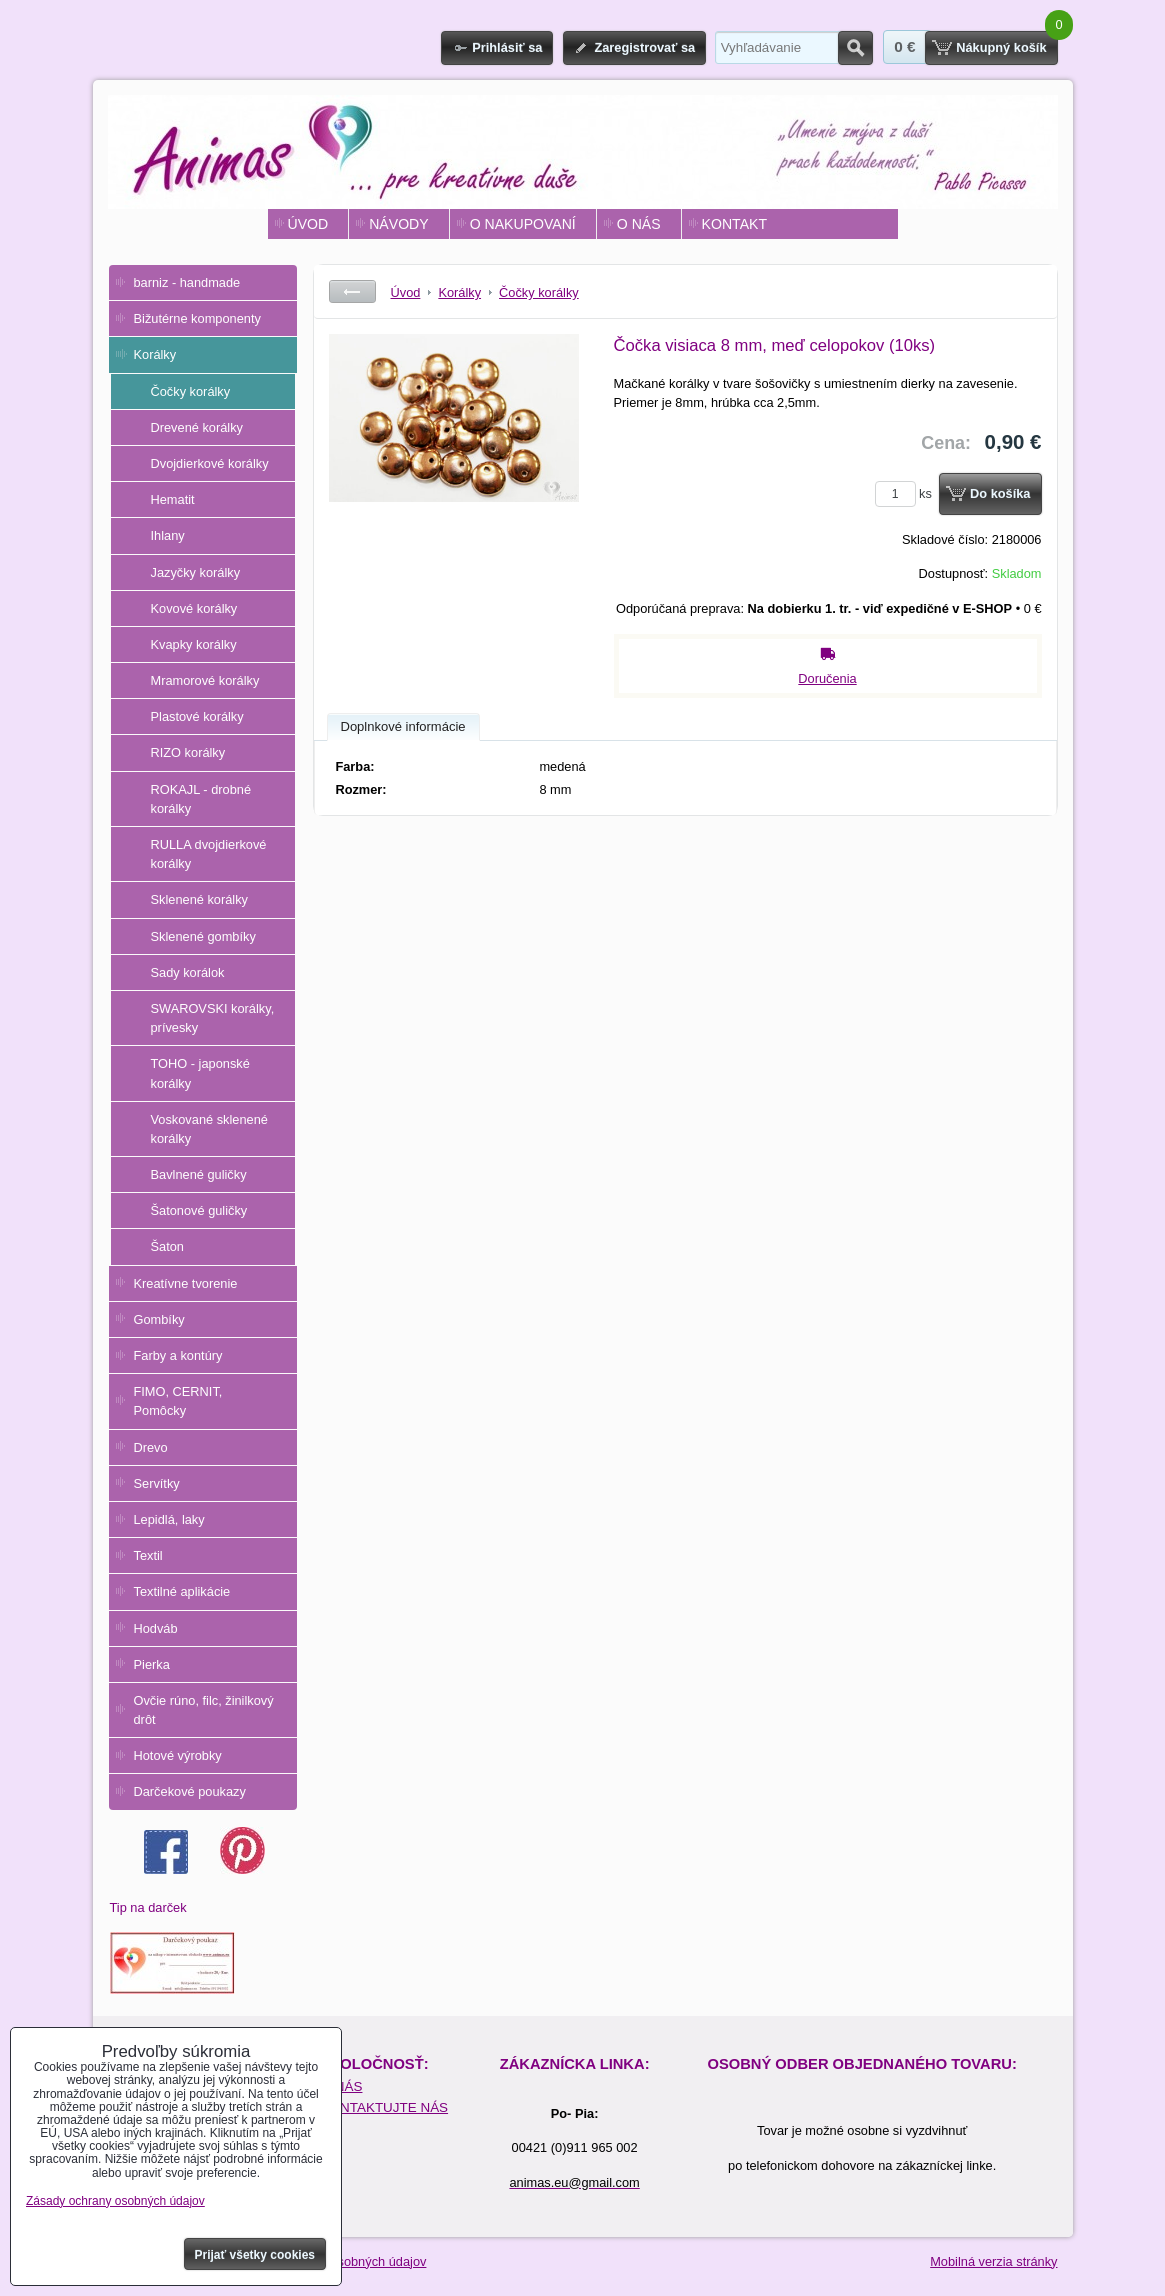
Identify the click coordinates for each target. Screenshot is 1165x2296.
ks (907, 493)
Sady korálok (188, 972)
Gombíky (159, 1319)
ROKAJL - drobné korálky (201, 799)
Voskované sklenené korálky (209, 1129)
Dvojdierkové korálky (210, 463)
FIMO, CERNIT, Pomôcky (178, 1401)
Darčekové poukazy (190, 1791)
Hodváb (156, 1628)
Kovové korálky (194, 608)
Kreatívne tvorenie (186, 1283)
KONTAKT (734, 224)
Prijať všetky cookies (255, 2255)
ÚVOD (308, 224)
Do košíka (1000, 493)
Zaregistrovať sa (644, 47)
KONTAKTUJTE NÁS (384, 2107)
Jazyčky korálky (196, 572)
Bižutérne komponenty (197, 318)
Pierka (152, 1664)
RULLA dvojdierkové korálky (209, 854)
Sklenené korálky (199, 899)
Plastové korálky (197, 716)
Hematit (173, 499)
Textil (148, 1555)
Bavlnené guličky (199, 1174)
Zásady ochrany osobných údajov (115, 2201)
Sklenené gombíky (203, 936)
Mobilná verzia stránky (993, 2261)
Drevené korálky (197, 427)
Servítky (157, 1483)
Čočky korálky (191, 391)
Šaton (167, 1246)
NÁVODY (398, 224)
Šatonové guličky (199, 1210)
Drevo (151, 1447)
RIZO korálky (188, 752)
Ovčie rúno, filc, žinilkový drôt (204, 1710)
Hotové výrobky (178, 1755)
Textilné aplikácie (182, 1591)
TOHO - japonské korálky (200, 1073)
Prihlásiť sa (507, 47)
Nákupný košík (1001, 47)
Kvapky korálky (194, 644)
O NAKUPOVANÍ (523, 224)
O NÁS (639, 224)
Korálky (155, 354)
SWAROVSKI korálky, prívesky (213, 1018)
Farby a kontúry (178, 1355)
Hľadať (855, 48)
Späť (352, 291)
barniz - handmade (187, 282)
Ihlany (168, 535)
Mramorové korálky (205, 680)
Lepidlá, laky (169, 1519)
